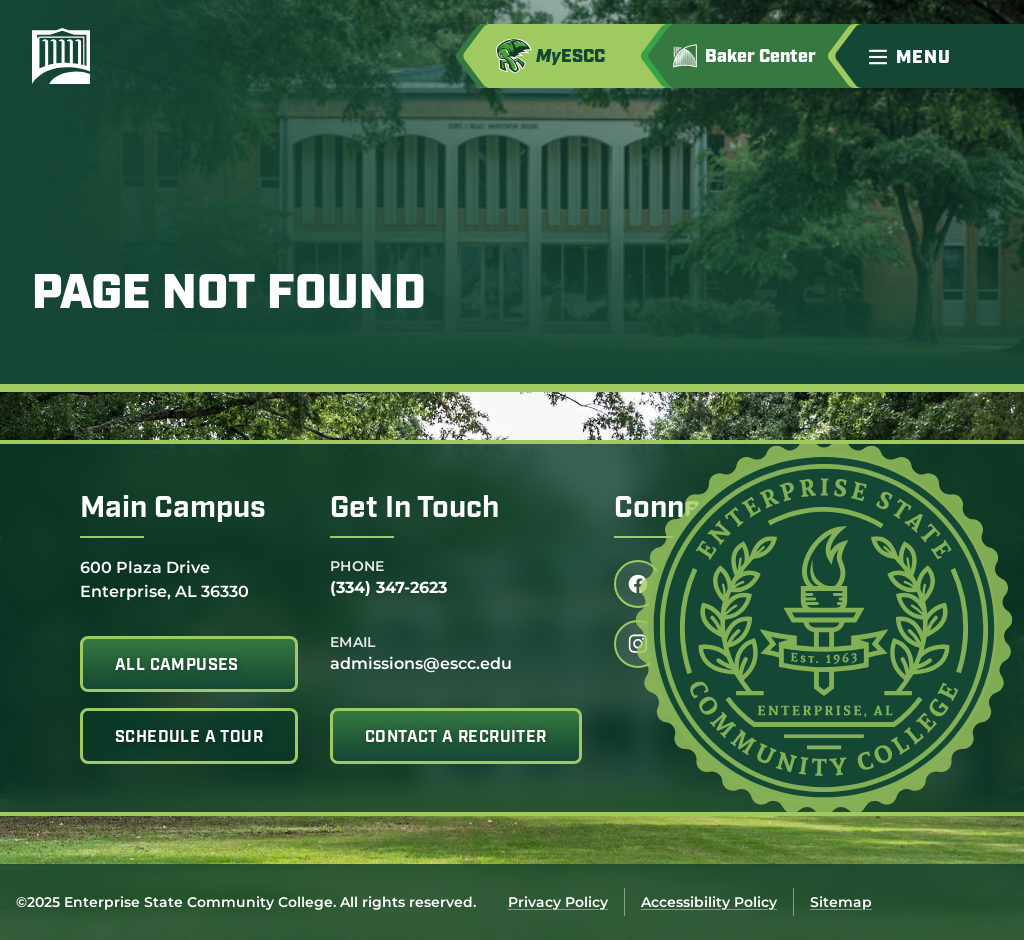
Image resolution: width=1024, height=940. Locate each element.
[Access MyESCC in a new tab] (572, 56)
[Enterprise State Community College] (157, 56)
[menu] (914, 57)
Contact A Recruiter (456, 738)
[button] (938, 56)
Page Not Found (229, 296)
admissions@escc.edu (421, 663)
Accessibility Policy (709, 902)
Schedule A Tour (189, 738)
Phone (357, 566)
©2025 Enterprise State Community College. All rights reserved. (246, 902)
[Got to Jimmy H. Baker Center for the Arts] (758, 56)
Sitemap (841, 902)
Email (353, 642)
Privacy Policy (558, 902)
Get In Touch (414, 509)
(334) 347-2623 (388, 587)
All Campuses (177, 666)
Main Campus (173, 509)
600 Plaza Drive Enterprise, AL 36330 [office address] (164, 578)
